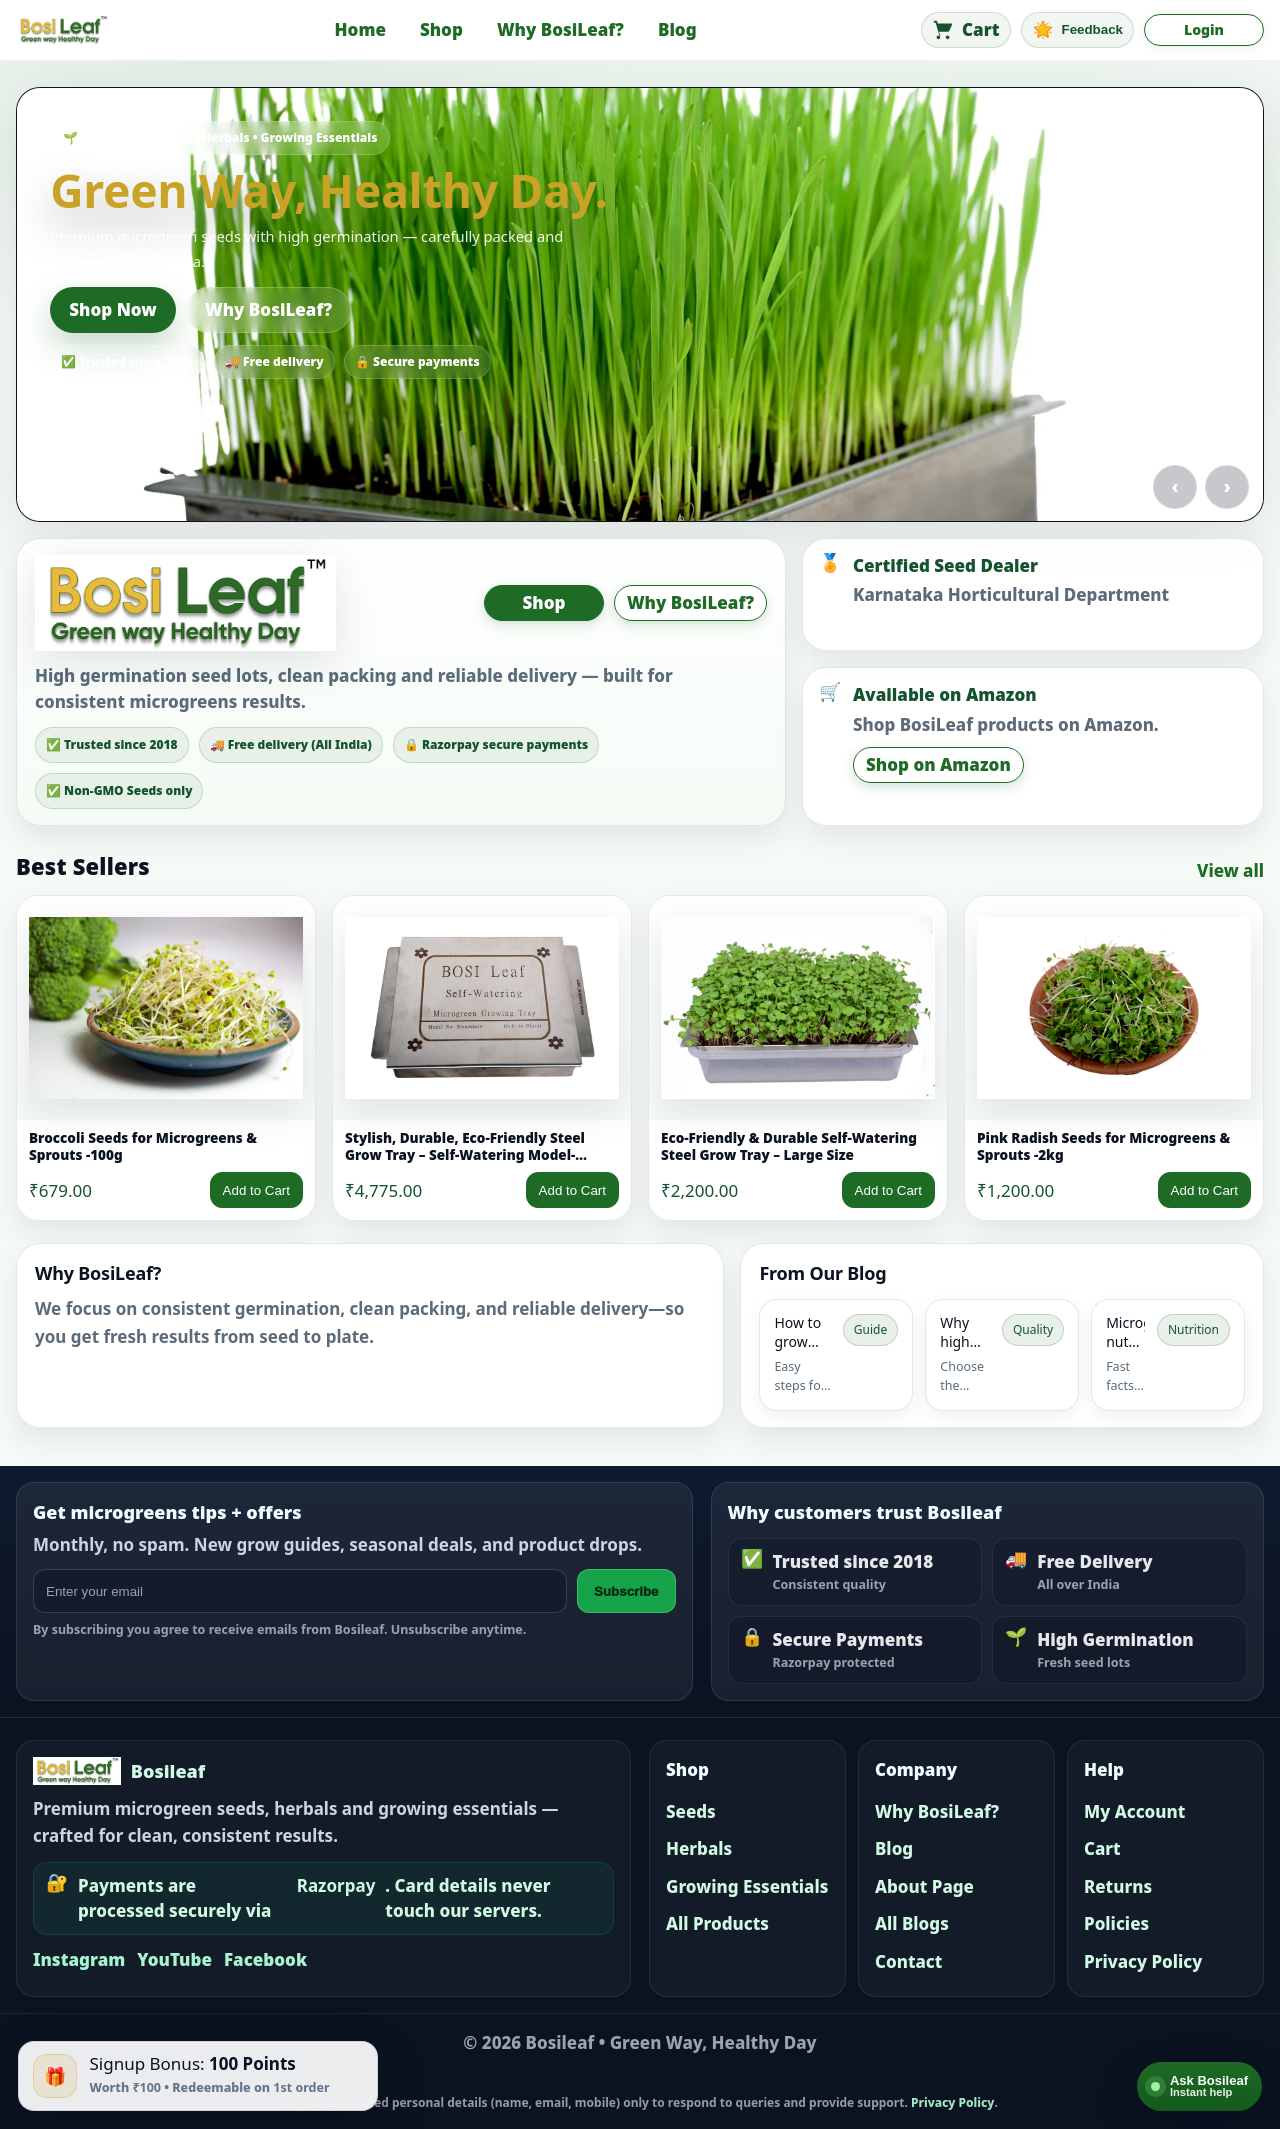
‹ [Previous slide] (1175, 486)
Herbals (699, 1848)
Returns (1118, 1886)
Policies (1116, 1923)
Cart (1102, 1848)
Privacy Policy (1143, 1961)
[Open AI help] (1199, 2086)
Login (1204, 29)
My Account (1134, 1811)
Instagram (79, 1959)
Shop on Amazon (938, 764)
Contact (908, 1961)
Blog (677, 29)
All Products (717, 1923)
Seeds (691, 1811)
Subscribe (626, 1591)
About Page (924, 1886)
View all (1230, 870)
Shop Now (113, 309)
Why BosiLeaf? (560, 29)
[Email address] (300, 1591)
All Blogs (912, 1923)
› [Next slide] (1227, 486)
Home (360, 29)
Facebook (265, 1959)
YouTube (174, 1959)
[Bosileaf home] (63, 30)
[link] (166, 1058)
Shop (441, 29)
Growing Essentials (747, 1886)
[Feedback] (1078, 30)
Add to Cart (256, 1190)
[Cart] (965, 30)
